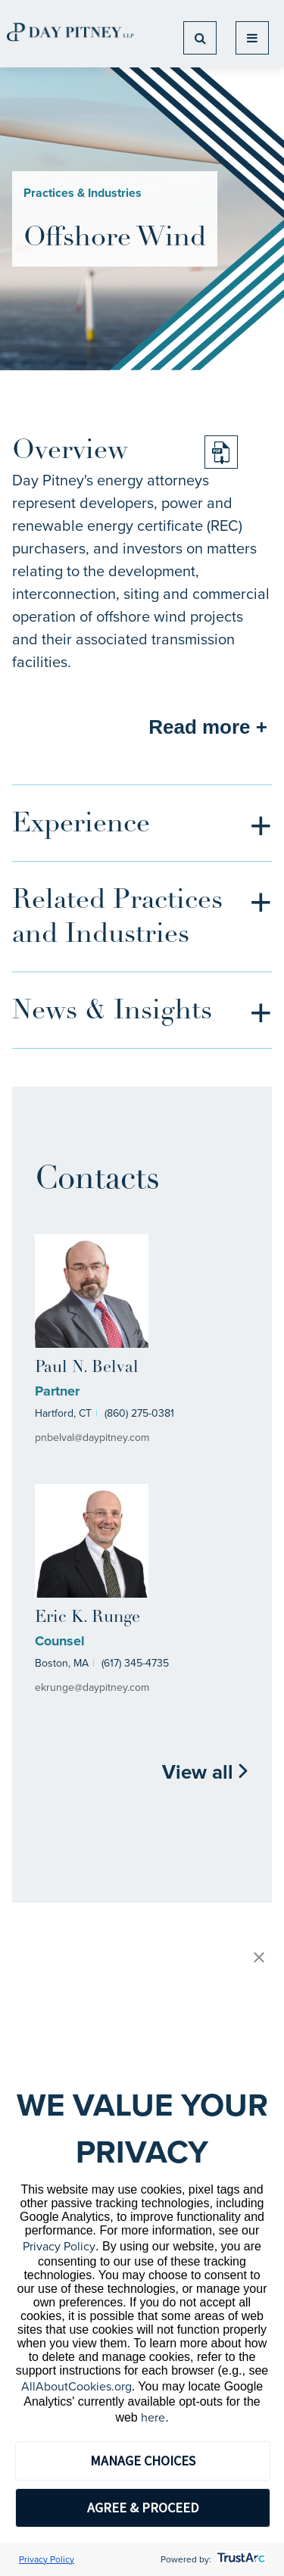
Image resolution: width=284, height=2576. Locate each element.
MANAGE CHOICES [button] (142, 2460)
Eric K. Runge (87, 1617)
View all (205, 1771)
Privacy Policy (59, 2246)
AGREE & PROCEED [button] (142, 2507)
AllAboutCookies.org (76, 2386)
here (153, 2417)
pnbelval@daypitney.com (92, 1437)
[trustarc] (239, 2559)
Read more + (207, 727)
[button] (259, 1958)
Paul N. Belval (87, 1368)
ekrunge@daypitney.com (92, 1687)
